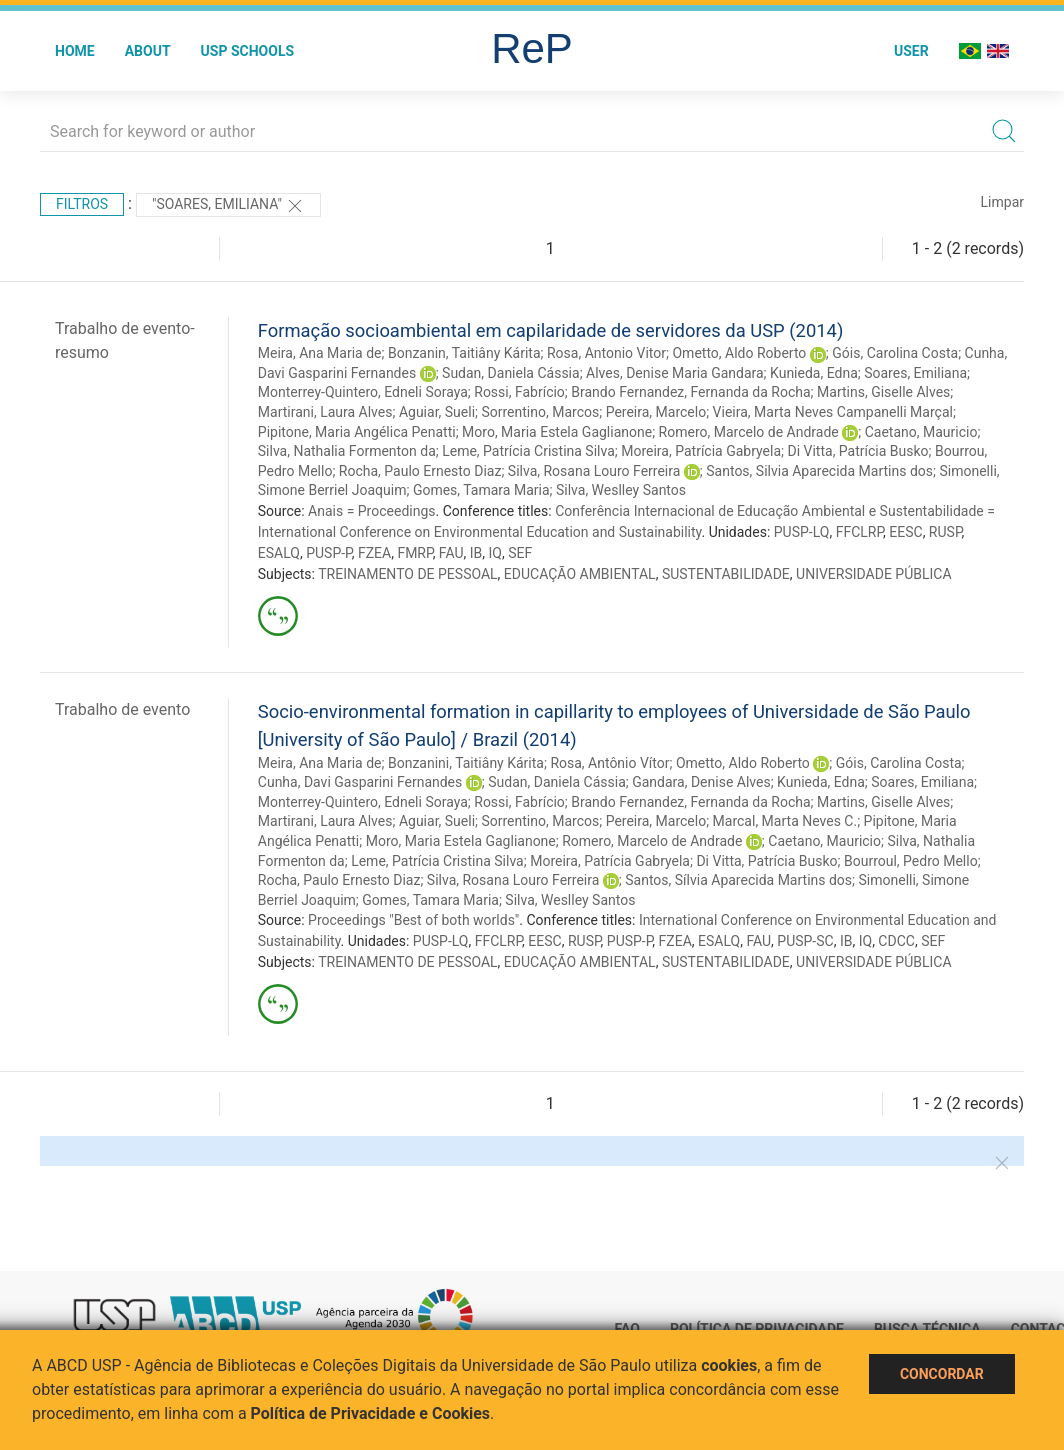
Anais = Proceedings (371, 511)
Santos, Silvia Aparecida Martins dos (819, 471)
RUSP (945, 532)
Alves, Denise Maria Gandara (675, 373)
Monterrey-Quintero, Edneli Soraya (363, 392)
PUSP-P (329, 553)
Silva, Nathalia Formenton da (347, 451)
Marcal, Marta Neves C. (785, 821)
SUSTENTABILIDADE (726, 574)
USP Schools (248, 51)
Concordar (942, 1374)
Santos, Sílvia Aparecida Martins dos (738, 880)
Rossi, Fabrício (519, 392)
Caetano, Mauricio (921, 432)
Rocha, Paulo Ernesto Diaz (420, 471)
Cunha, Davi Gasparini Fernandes (360, 782)
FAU (451, 553)
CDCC (896, 941)
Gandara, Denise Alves (701, 782)
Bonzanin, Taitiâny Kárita (464, 353)
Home (75, 51)
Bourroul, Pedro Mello (911, 861)
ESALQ (279, 553)
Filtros (82, 204)
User (911, 51)
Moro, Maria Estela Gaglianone (557, 432)
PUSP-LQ (802, 532)
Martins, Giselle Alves (883, 392)
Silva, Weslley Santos (621, 490)
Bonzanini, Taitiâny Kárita (466, 763)
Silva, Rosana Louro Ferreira (594, 471)
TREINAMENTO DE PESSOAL (407, 574)
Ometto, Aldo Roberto (739, 353)
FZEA (374, 553)
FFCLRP (859, 532)
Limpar (1002, 202)
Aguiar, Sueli (437, 412)
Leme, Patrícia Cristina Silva (528, 451)
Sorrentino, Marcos (540, 412)
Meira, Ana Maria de (320, 353)
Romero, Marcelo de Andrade (749, 432)
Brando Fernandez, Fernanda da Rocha (690, 392)
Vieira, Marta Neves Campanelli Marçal (833, 412)
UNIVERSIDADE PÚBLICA (874, 574)
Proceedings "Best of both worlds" (413, 920)
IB (476, 553)
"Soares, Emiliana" (229, 206)
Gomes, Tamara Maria (481, 490)
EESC (905, 532)
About (148, 51)
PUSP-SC (805, 941)
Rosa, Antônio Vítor (609, 763)
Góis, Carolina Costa (895, 353)
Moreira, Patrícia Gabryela (701, 451)
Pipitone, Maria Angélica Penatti (357, 432)
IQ (495, 553)
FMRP (414, 553)
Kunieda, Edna (814, 373)
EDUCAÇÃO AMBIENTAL (580, 574)
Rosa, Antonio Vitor (606, 353)
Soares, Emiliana (915, 373)
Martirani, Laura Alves (325, 412)
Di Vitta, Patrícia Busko (857, 451)
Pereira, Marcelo (656, 412)
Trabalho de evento (122, 709)
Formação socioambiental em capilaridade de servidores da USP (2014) (551, 330)
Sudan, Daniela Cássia (511, 373)
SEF (520, 553)
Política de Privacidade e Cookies (371, 1413)
